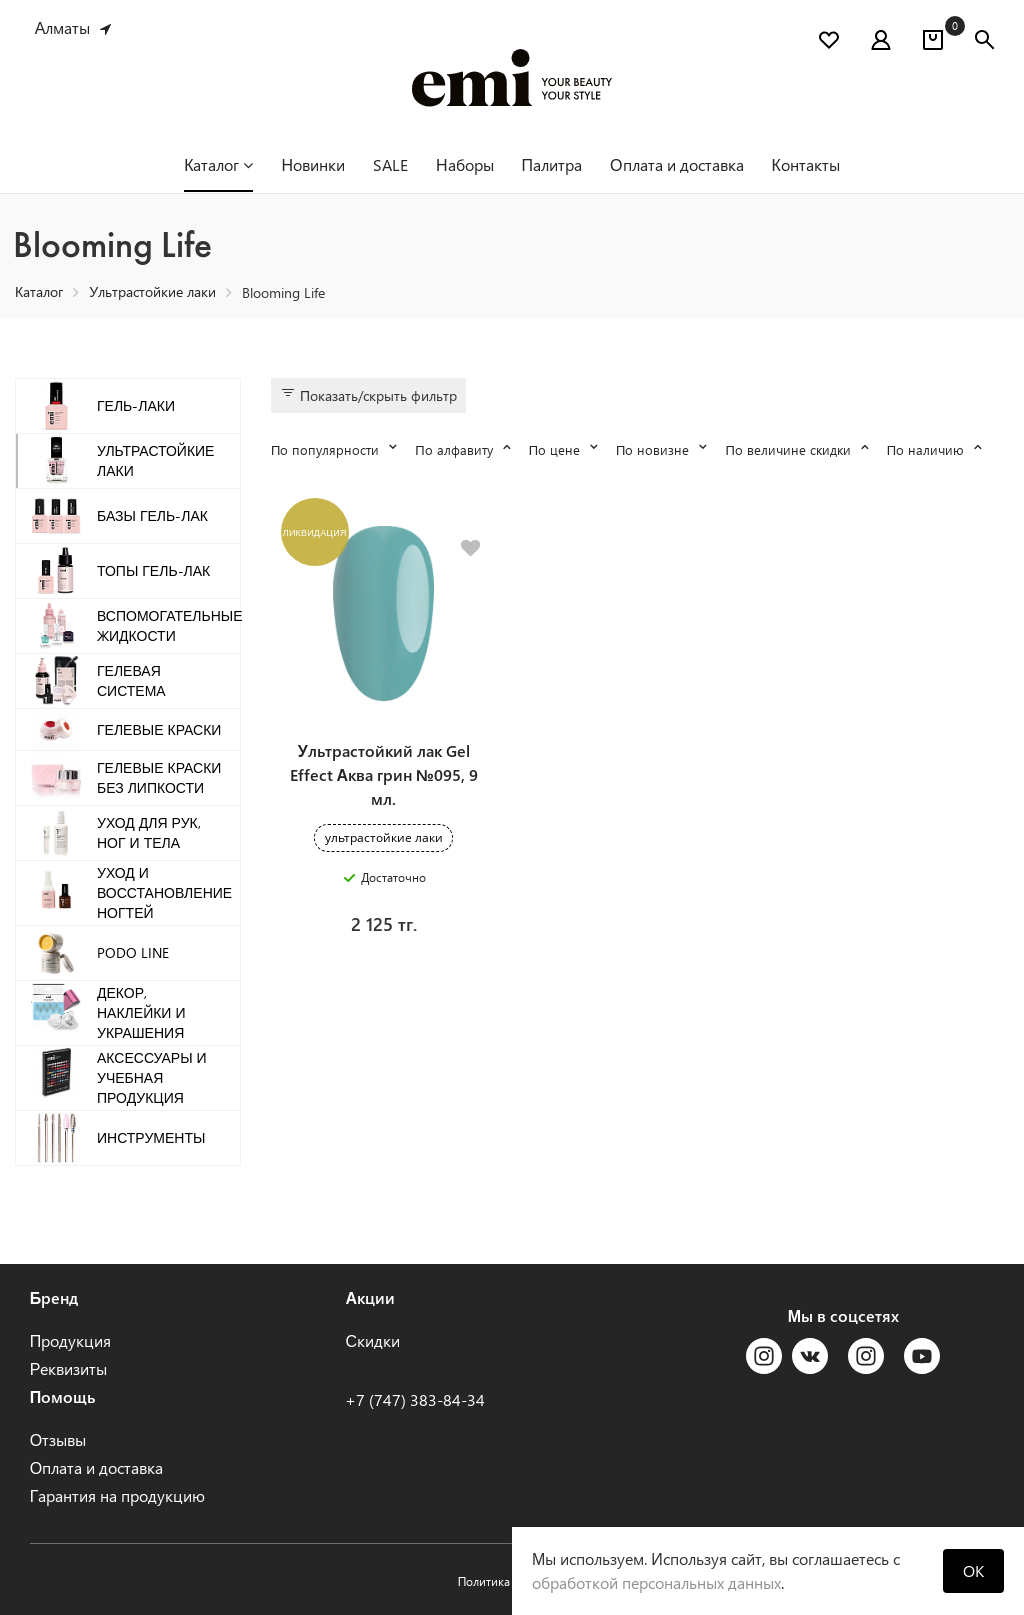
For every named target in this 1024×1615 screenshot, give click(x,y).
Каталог (218, 164)
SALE (390, 164)
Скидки (372, 1340)
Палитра (552, 164)
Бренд (54, 1297)
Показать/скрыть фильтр (368, 395)
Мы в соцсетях (843, 1315)
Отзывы (58, 1439)
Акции (370, 1297)
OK (973, 1570)
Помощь (63, 1396)
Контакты (806, 164)
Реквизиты (69, 1368)
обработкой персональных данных (656, 1582)
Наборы (465, 164)
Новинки (313, 164)
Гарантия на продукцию (118, 1495)
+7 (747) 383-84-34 (415, 1399)
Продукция (71, 1340)
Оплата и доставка (676, 164)
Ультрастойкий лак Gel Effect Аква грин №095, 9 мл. (384, 778)
